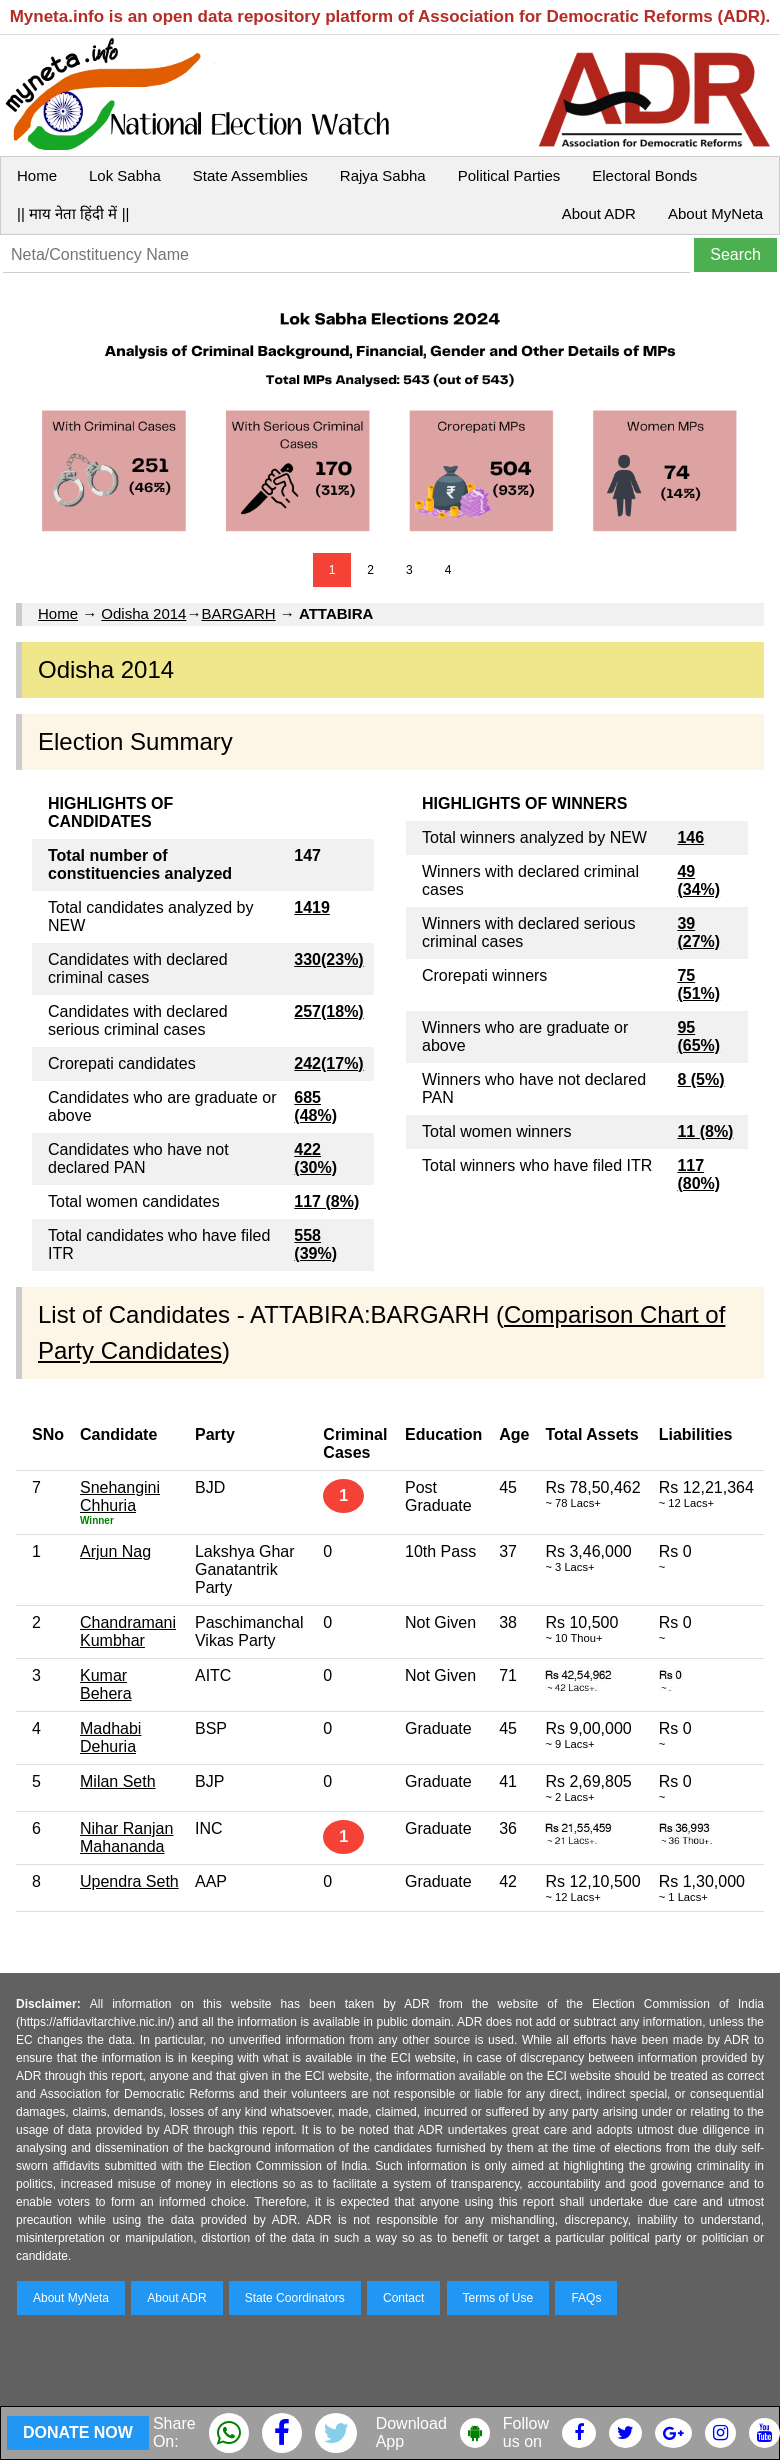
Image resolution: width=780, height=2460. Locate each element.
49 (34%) (698, 880)
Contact (403, 2298)
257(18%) (328, 1011)
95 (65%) (698, 1036)
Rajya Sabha (383, 175)
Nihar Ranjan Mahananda (126, 1837)
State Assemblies (250, 175)
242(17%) (328, 1063)
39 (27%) (698, 932)
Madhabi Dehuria (110, 1737)
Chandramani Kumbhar (128, 1631)
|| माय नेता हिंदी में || (73, 213)
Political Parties (509, 175)
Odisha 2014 (143, 613)
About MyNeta (715, 213)
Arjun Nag (115, 1551)
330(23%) (328, 959)
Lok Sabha (125, 175)
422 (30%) (315, 1158)
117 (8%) (326, 1201)
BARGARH (238, 613)
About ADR (599, 213)
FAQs (586, 2298)
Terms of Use (498, 2298)
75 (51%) (698, 984)
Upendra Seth (129, 1881)
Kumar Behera (106, 1684)
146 (690, 837)
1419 (312, 907)
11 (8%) (705, 1131)
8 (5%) (700, 1079)
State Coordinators (295, 2298)
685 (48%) (315, 1106)
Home (37, 175)
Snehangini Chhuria (120, 1496)
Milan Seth (118, 1781)
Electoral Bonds (644, 175)
